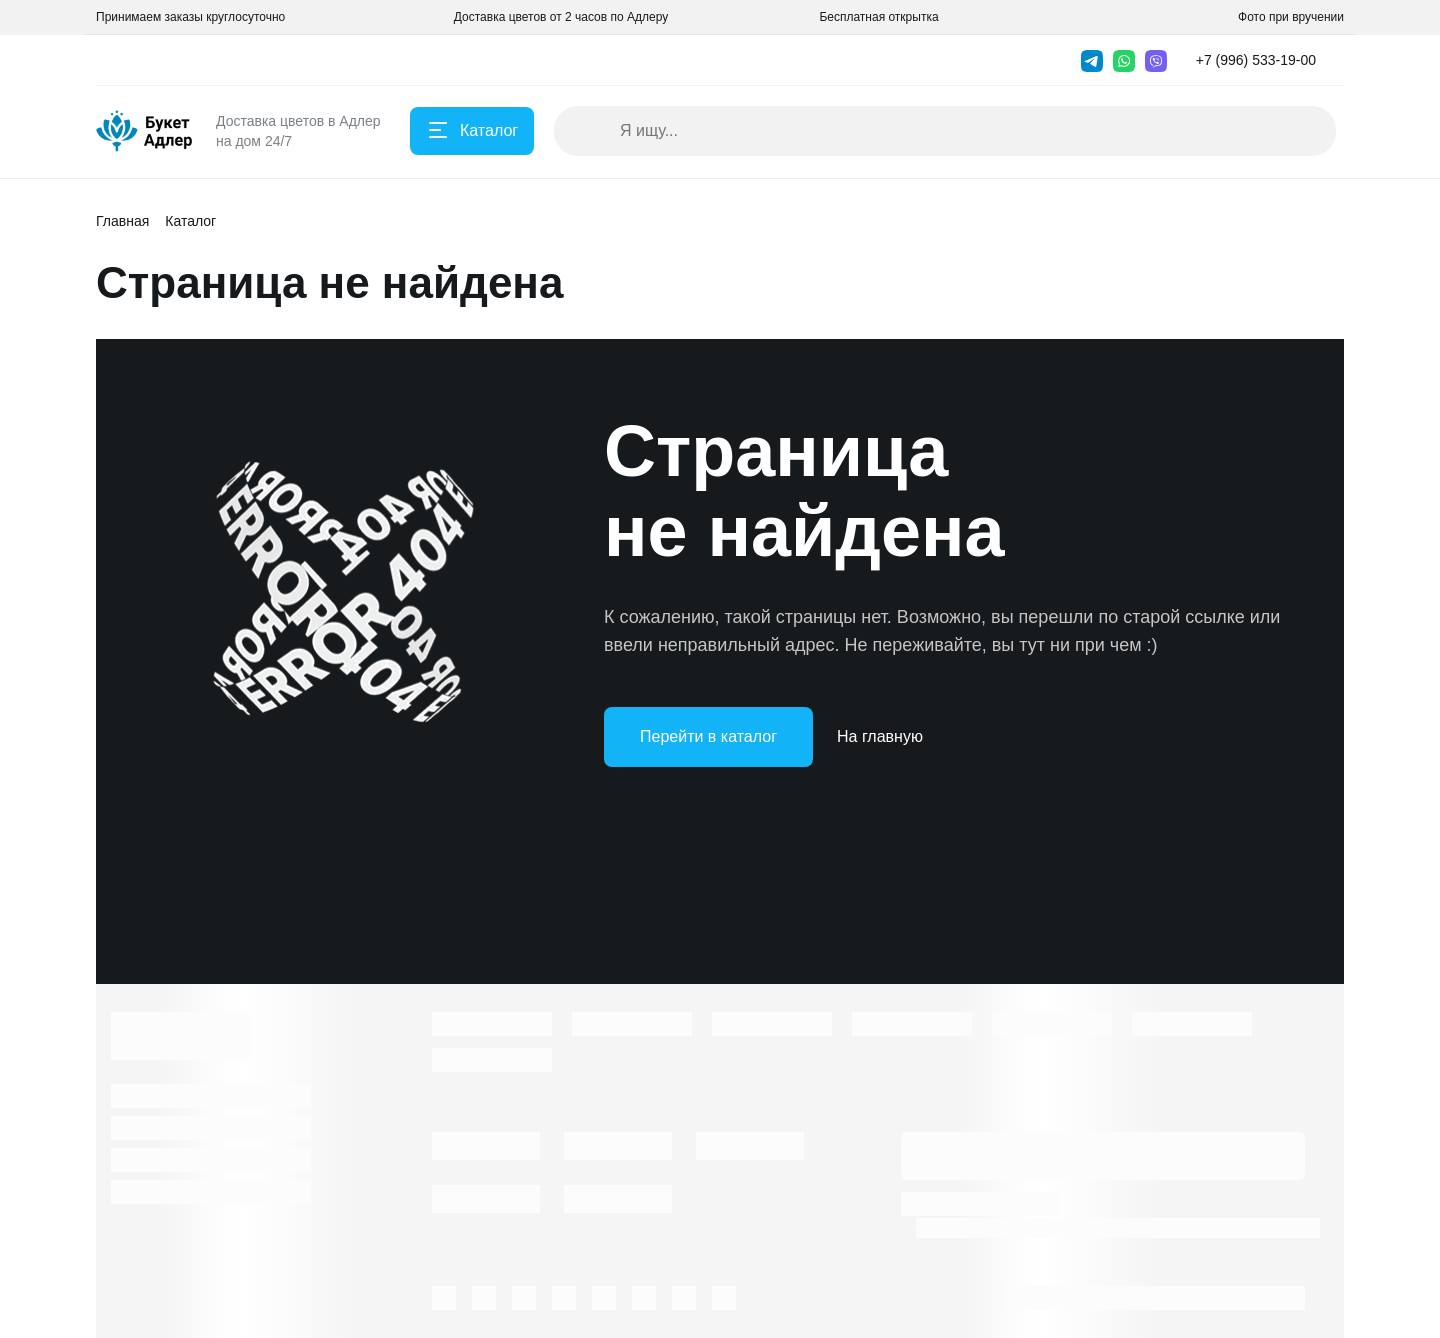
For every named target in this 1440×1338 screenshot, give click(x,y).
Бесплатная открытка (878, 17)
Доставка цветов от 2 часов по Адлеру (561, 17)
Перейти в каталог (708, 736)
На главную (880, 736)
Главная (122, 221)
